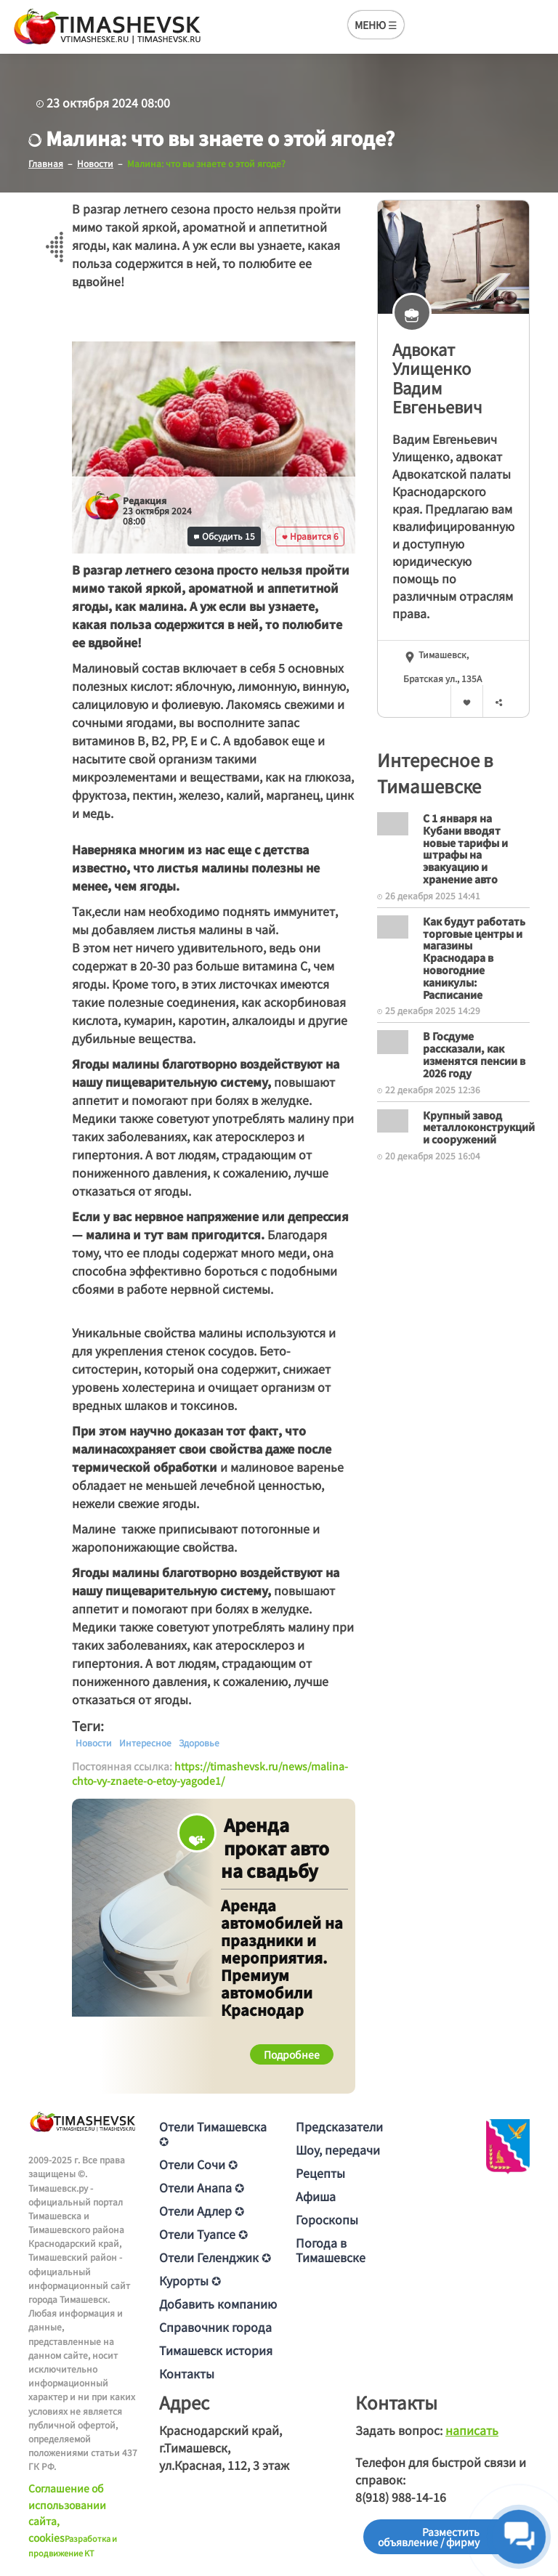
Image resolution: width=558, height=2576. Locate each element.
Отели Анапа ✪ (201, 2187)
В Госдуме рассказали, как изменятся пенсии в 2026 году (474, 1054)
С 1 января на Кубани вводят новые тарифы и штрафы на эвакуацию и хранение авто (465, 848)
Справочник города (215, 2327)
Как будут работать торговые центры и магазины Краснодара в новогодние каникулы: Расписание (474, 958)
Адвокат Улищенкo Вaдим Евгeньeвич (437, 377)
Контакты (186, 2373)
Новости (94, 1743)
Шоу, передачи (338, 2149)
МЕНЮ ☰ (376, 24)
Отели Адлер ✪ (201, 2210)
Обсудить (224, 536)
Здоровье (199, 1743)
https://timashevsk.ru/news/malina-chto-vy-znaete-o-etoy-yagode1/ (210, 1773)
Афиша (316, 2196)
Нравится (310, 536)
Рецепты (320, 2173)
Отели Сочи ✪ (198, 2164)
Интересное (145, 1743)
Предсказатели (339, 2126)
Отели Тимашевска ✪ (213, 2133)
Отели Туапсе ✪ (203, 2234)
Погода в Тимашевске (330, 2249)
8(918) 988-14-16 (400, 2497)
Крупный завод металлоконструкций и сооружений (479, 1127)
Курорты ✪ (190, 2280)
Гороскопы (327, 2219)
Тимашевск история (215, 2350)
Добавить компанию (218, 2303)
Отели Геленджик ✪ (215, 2257)
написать (471, 2430)
